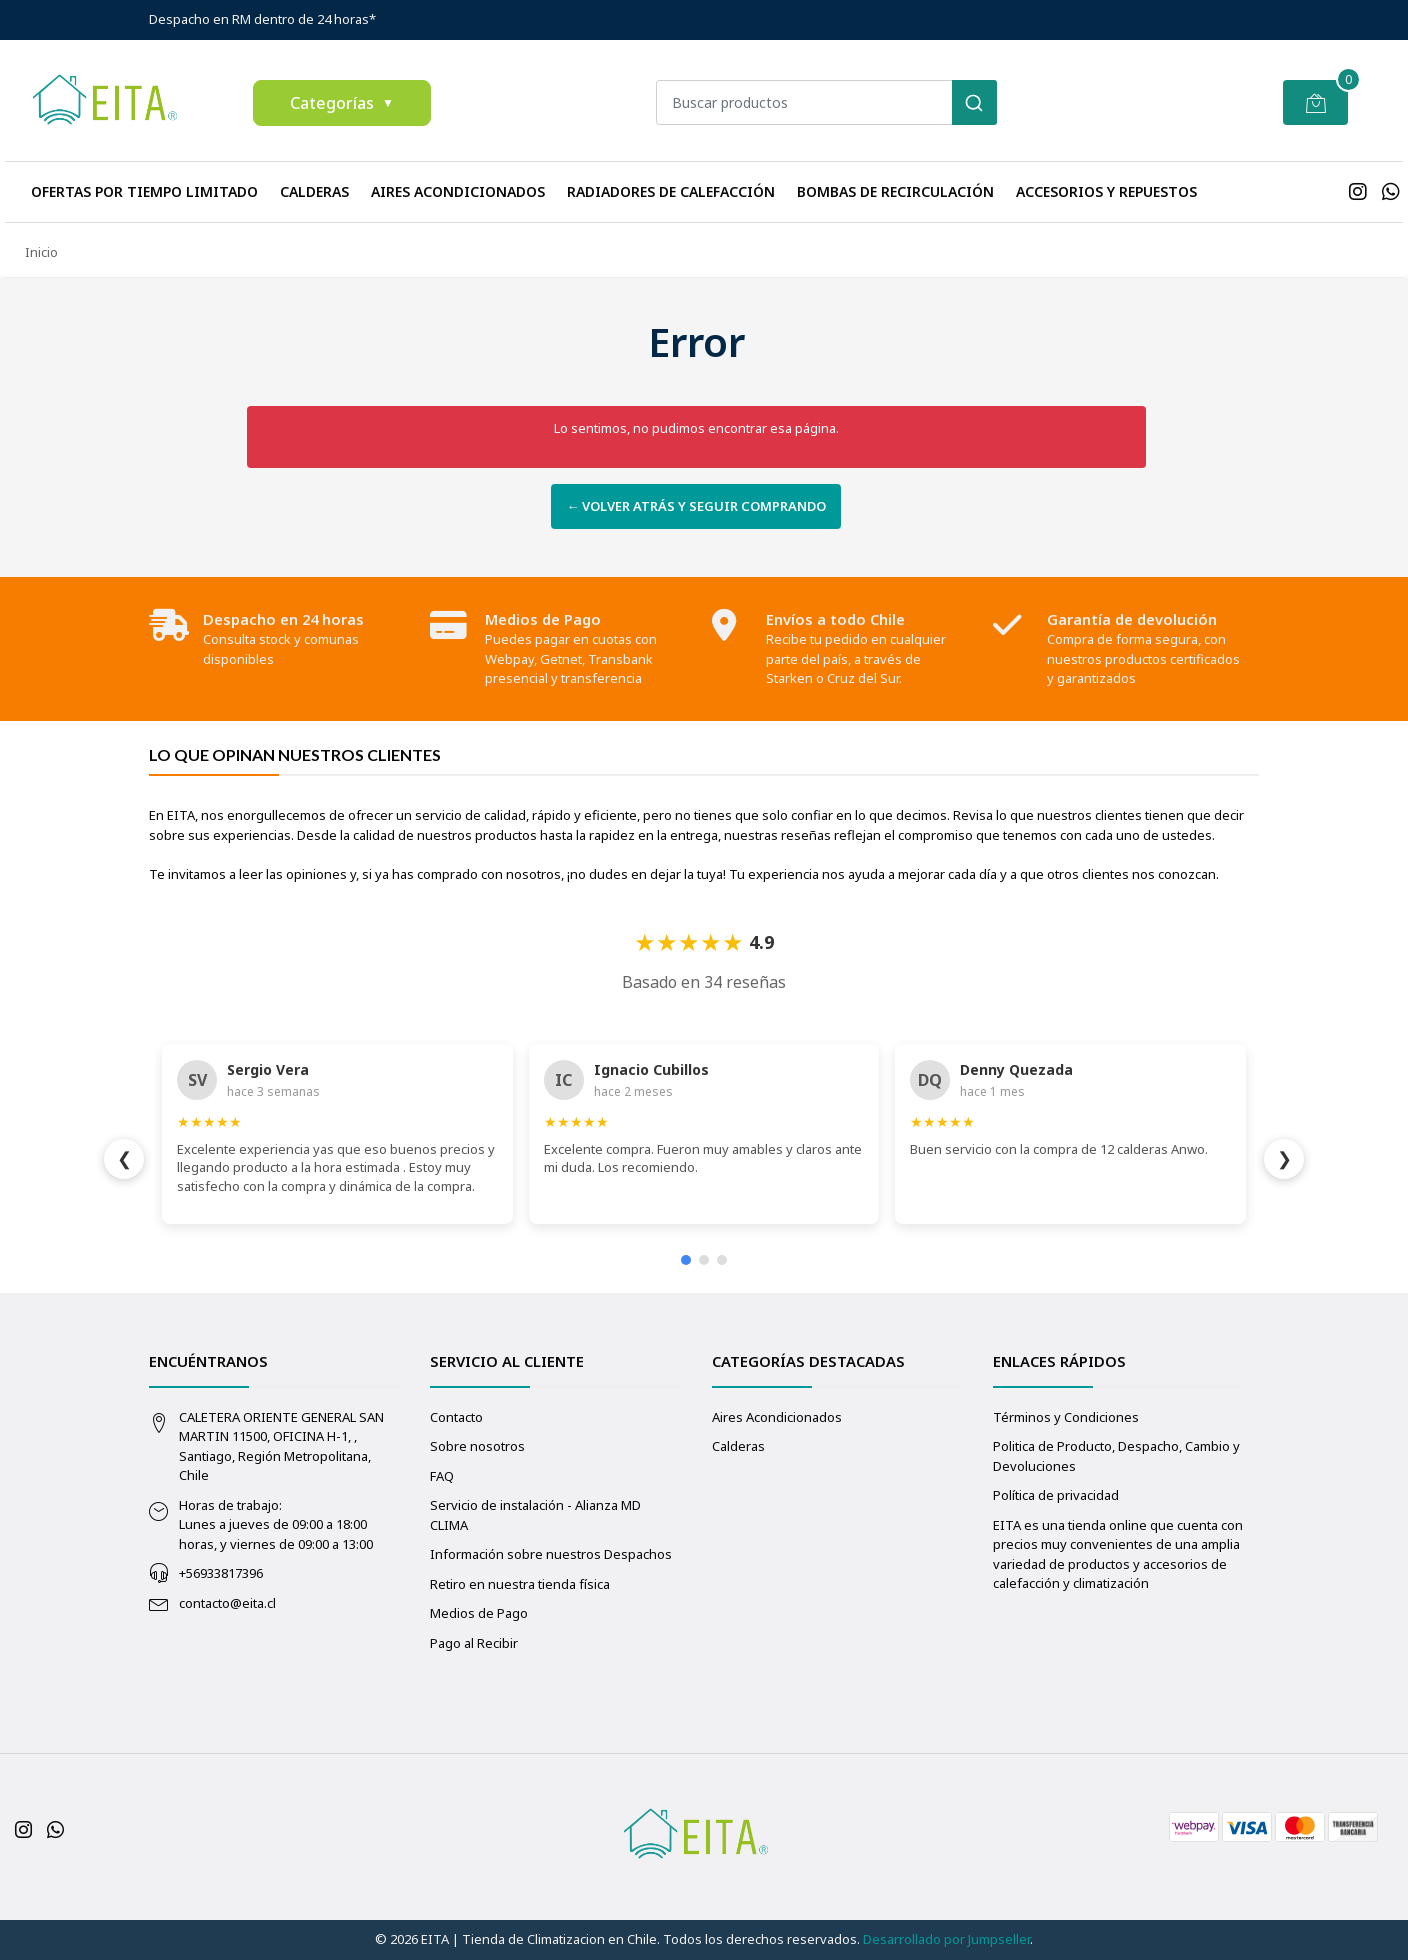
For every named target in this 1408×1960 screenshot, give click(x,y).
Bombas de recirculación (895, 191)
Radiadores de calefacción (671, 191)
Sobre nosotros (477, 1446)
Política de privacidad (1056, 1495)
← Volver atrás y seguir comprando (696, 506)
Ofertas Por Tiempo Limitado (144, 191)
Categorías (342, 103)
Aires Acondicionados (458, 191)
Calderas (314, 191)
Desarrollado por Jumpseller (946, 1939)
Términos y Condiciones (1066, 1417)
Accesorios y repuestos (1106, 191)
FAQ (442, 1476)
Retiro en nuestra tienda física (520, 1584)
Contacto (456, 1417)
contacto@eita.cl (227, 1603)
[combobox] (826, 102)
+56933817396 (221, 1573)
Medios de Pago (479, 1613)
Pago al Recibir (474, 1643)
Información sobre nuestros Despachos (551, 1554)
